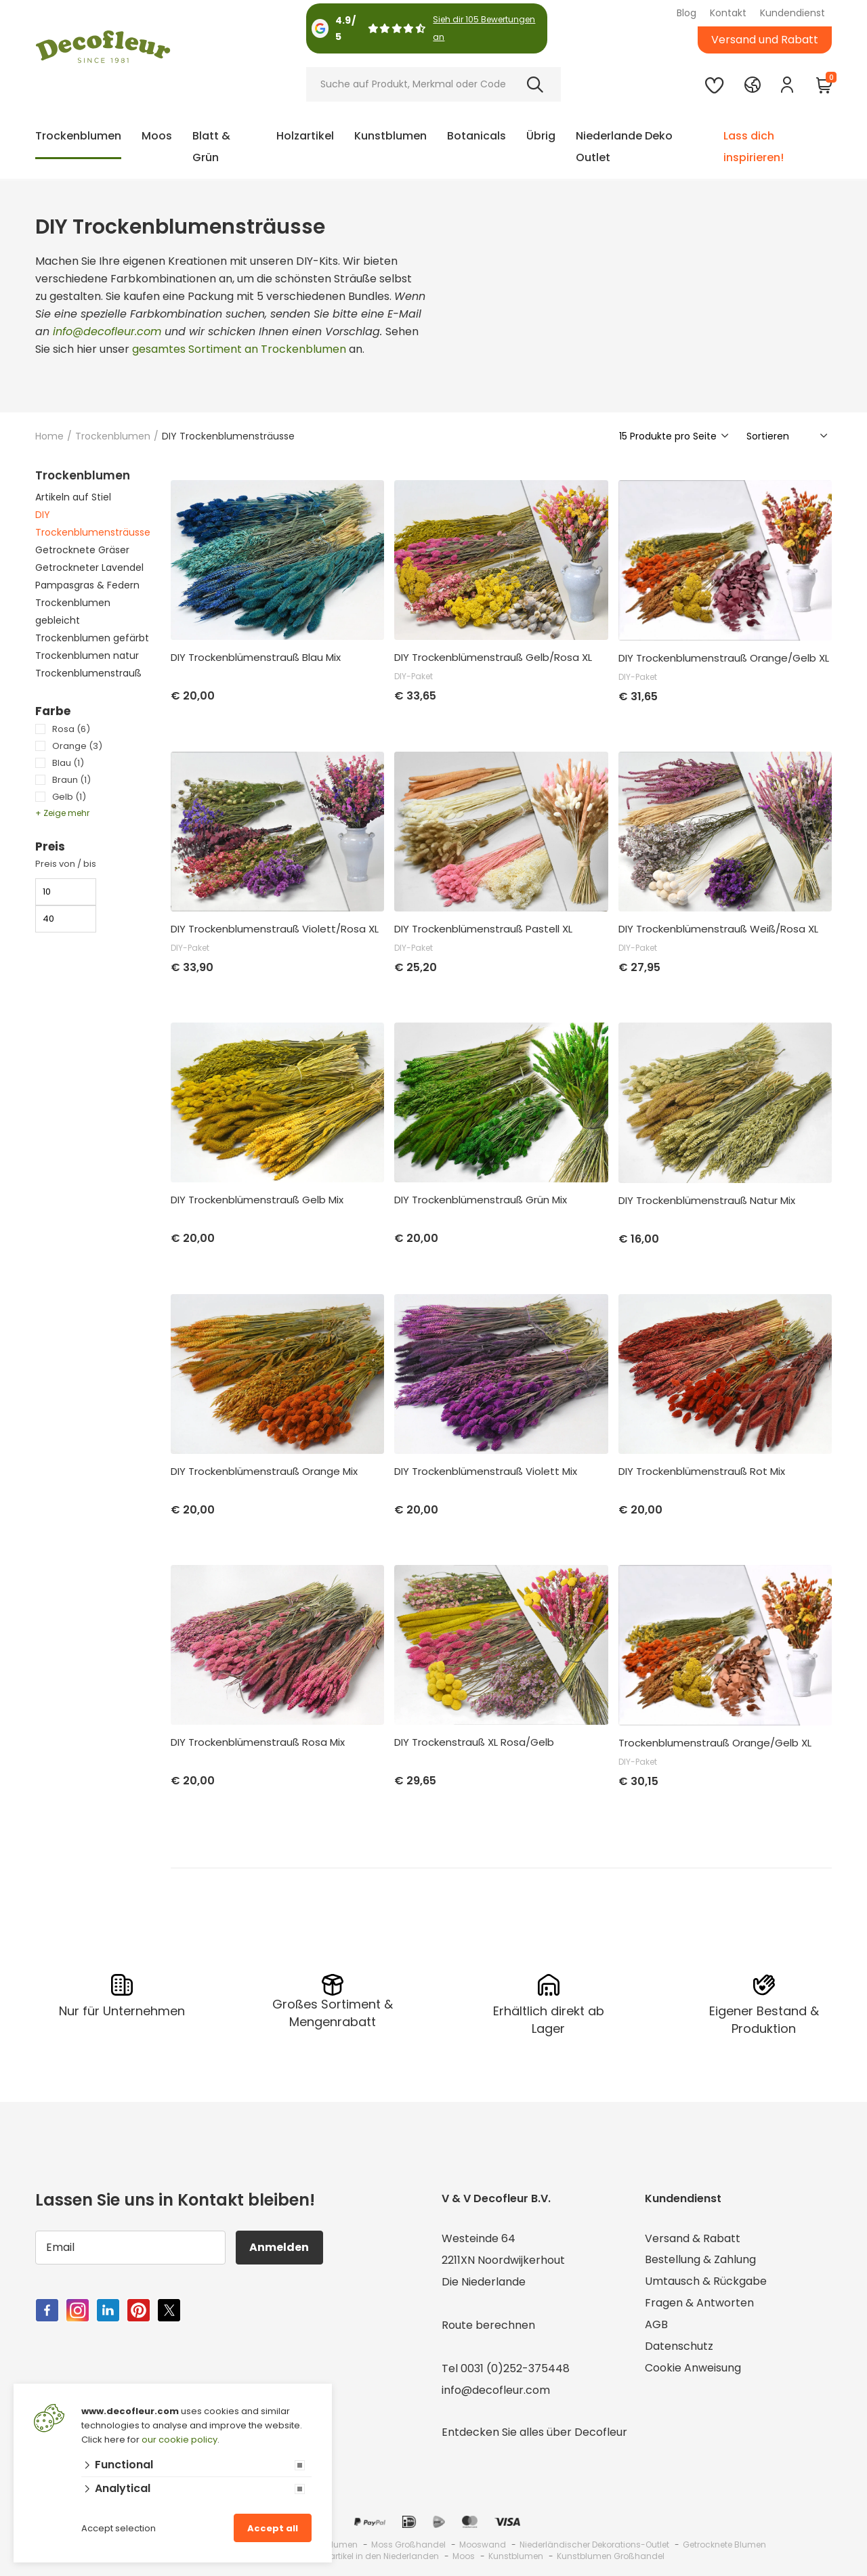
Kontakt (728, 13)
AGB (656, 2325)
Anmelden (280, 2247)
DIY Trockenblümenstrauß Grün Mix (480, 1200)
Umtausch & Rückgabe (706, 2282)
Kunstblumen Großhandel (610, 2556)
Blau (68, 763)
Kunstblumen (390, 136)
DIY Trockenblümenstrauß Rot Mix (701, 1471)
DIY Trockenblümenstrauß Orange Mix (264, 1471)
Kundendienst (792, 13)
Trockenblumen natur (87, 655)
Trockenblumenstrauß (88, 673)
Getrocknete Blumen (724, 2544)
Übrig (540, 136)
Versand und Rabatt (764, 39)
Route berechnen (488, 2325)
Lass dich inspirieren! (753, 146)
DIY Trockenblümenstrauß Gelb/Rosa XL (493, 657)
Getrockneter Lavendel (89, 567)
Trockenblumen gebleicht (72, 611)
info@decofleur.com (107, 331)
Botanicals (476, 136)
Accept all (272, 2528)
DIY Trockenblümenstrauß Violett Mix (485, 1471)
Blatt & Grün (211, 146)
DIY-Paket (413, 676)
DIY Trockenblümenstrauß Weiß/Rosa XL (718, 929)
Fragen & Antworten (699, 2303)
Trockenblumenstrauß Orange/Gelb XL (714, 1743)
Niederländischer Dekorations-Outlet (594, 2544)
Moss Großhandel (408, 2544)
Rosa (71, 729)
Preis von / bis (65, 863)
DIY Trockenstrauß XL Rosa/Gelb (474, 1742)
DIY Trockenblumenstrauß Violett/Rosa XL (275, 929)
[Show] (674, 436)
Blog (686, 13)
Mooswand (482, 2544)
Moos (157, 136)
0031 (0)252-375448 (515, 2368)
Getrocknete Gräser (82, 550)
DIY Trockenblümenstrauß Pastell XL (483, 929)
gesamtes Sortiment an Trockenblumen (239, 349)
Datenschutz (679, 2347)
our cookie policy (179, 2439)
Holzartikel (305, 136)
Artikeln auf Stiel (73, 497)
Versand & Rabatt (692, 2238)
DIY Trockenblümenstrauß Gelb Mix (257, 1200)
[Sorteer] (787, 436)
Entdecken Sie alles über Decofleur (534, 2432)
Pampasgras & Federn (87, 585)
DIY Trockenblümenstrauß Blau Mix (256, 657)
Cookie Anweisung (693, 2368)
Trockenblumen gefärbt (92, 638)
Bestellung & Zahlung (700, 2260)
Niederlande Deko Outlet (624, 146)
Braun (71, 780)
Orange (77, 746)
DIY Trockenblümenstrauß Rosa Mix (258, 1742)
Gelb (69, 797)
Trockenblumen (78, 136)
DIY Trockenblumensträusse (92, 523)
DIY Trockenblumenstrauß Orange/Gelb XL (723, 658)
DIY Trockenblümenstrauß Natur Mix (706, 1200)
